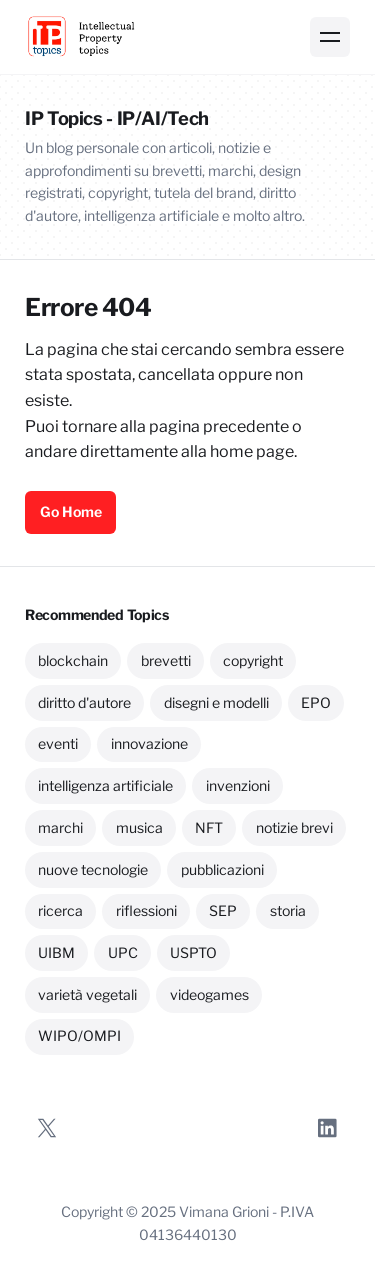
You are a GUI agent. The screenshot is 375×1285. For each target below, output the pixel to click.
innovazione (149, 743)
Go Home (71, 511)
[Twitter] (47, 1128)
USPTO (193, 952)
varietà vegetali (87, 994)
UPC (123, 952)
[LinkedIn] (328, 1128)
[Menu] (330, 37)
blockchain (73, 660)
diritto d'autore (84, 702)
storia (288, 910)
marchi (60, 827)
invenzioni (238, 785)
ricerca (60, 910)
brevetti (166, 660)
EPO (316, 702)
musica (139, 827)
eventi (58, 743)
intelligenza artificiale (105, 785)
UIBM (56, 952)
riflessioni (146, 910)
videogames (209, 994)
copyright (253, 660)
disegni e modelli (216, 702)
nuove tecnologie (93, 869)
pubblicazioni (222, 869)
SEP (223, 910)
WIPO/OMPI (79, 1035)
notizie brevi (294, 827)
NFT (209, 827)
